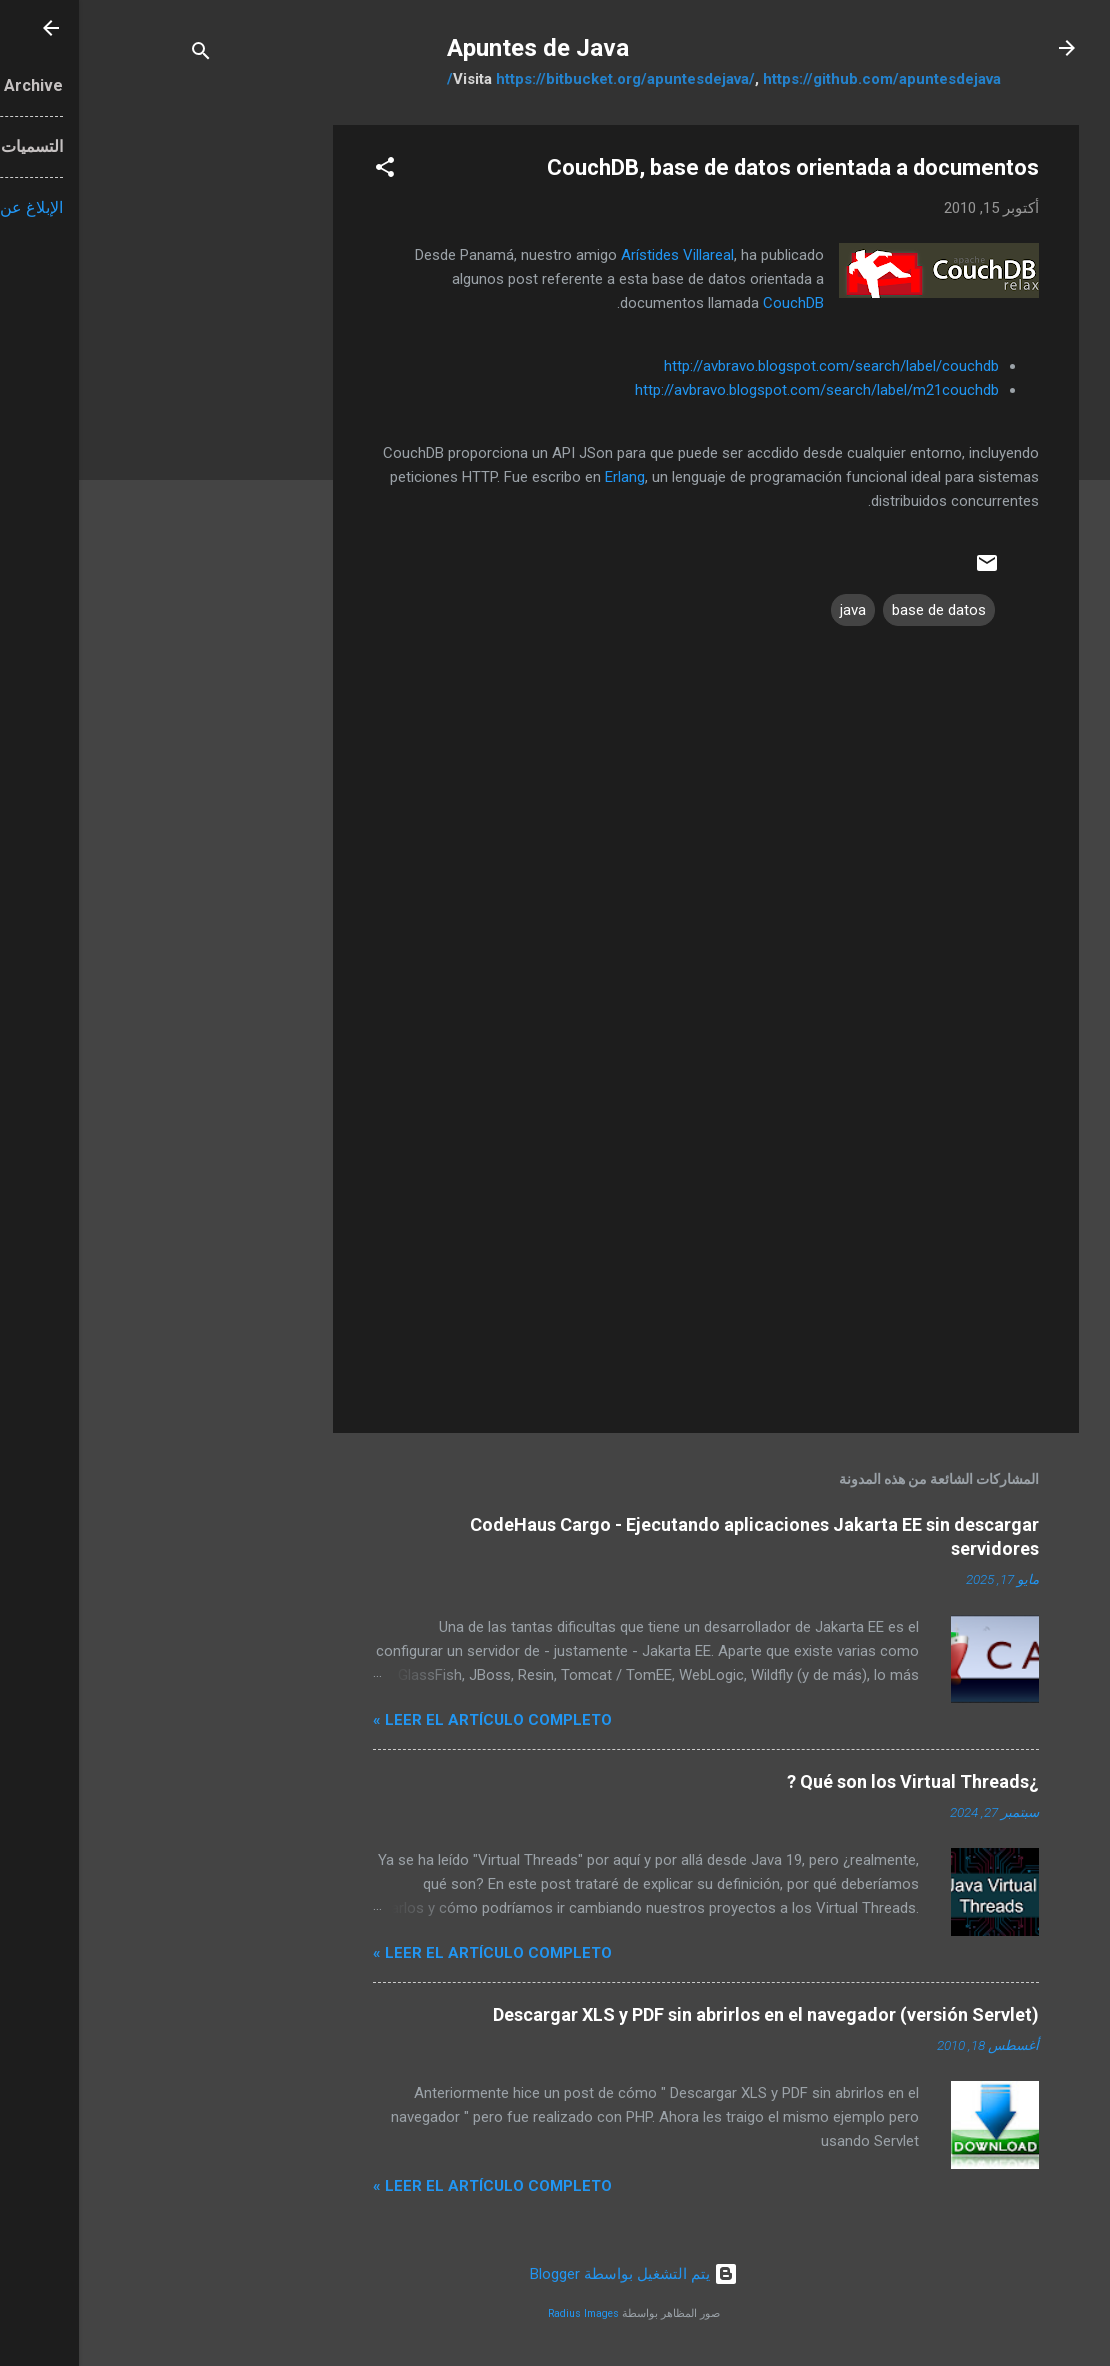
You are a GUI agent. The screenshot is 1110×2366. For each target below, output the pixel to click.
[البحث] (122, 54)
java (774, 610)
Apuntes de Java (459, 48)
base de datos (860, 610)
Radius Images (504, 2313)
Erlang (546, 477)
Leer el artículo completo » (413, 1720)
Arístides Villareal (598, 255)
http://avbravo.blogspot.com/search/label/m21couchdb (738, 390)
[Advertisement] (174, 425)
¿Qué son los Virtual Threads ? (834, 1781)
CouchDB (714, 303)
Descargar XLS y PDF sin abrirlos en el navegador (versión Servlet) (687, 2014)
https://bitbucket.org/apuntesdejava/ (546, 79)
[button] (306, 170)
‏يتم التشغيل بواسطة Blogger (555, 2274)
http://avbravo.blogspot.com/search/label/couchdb (752, 366)
